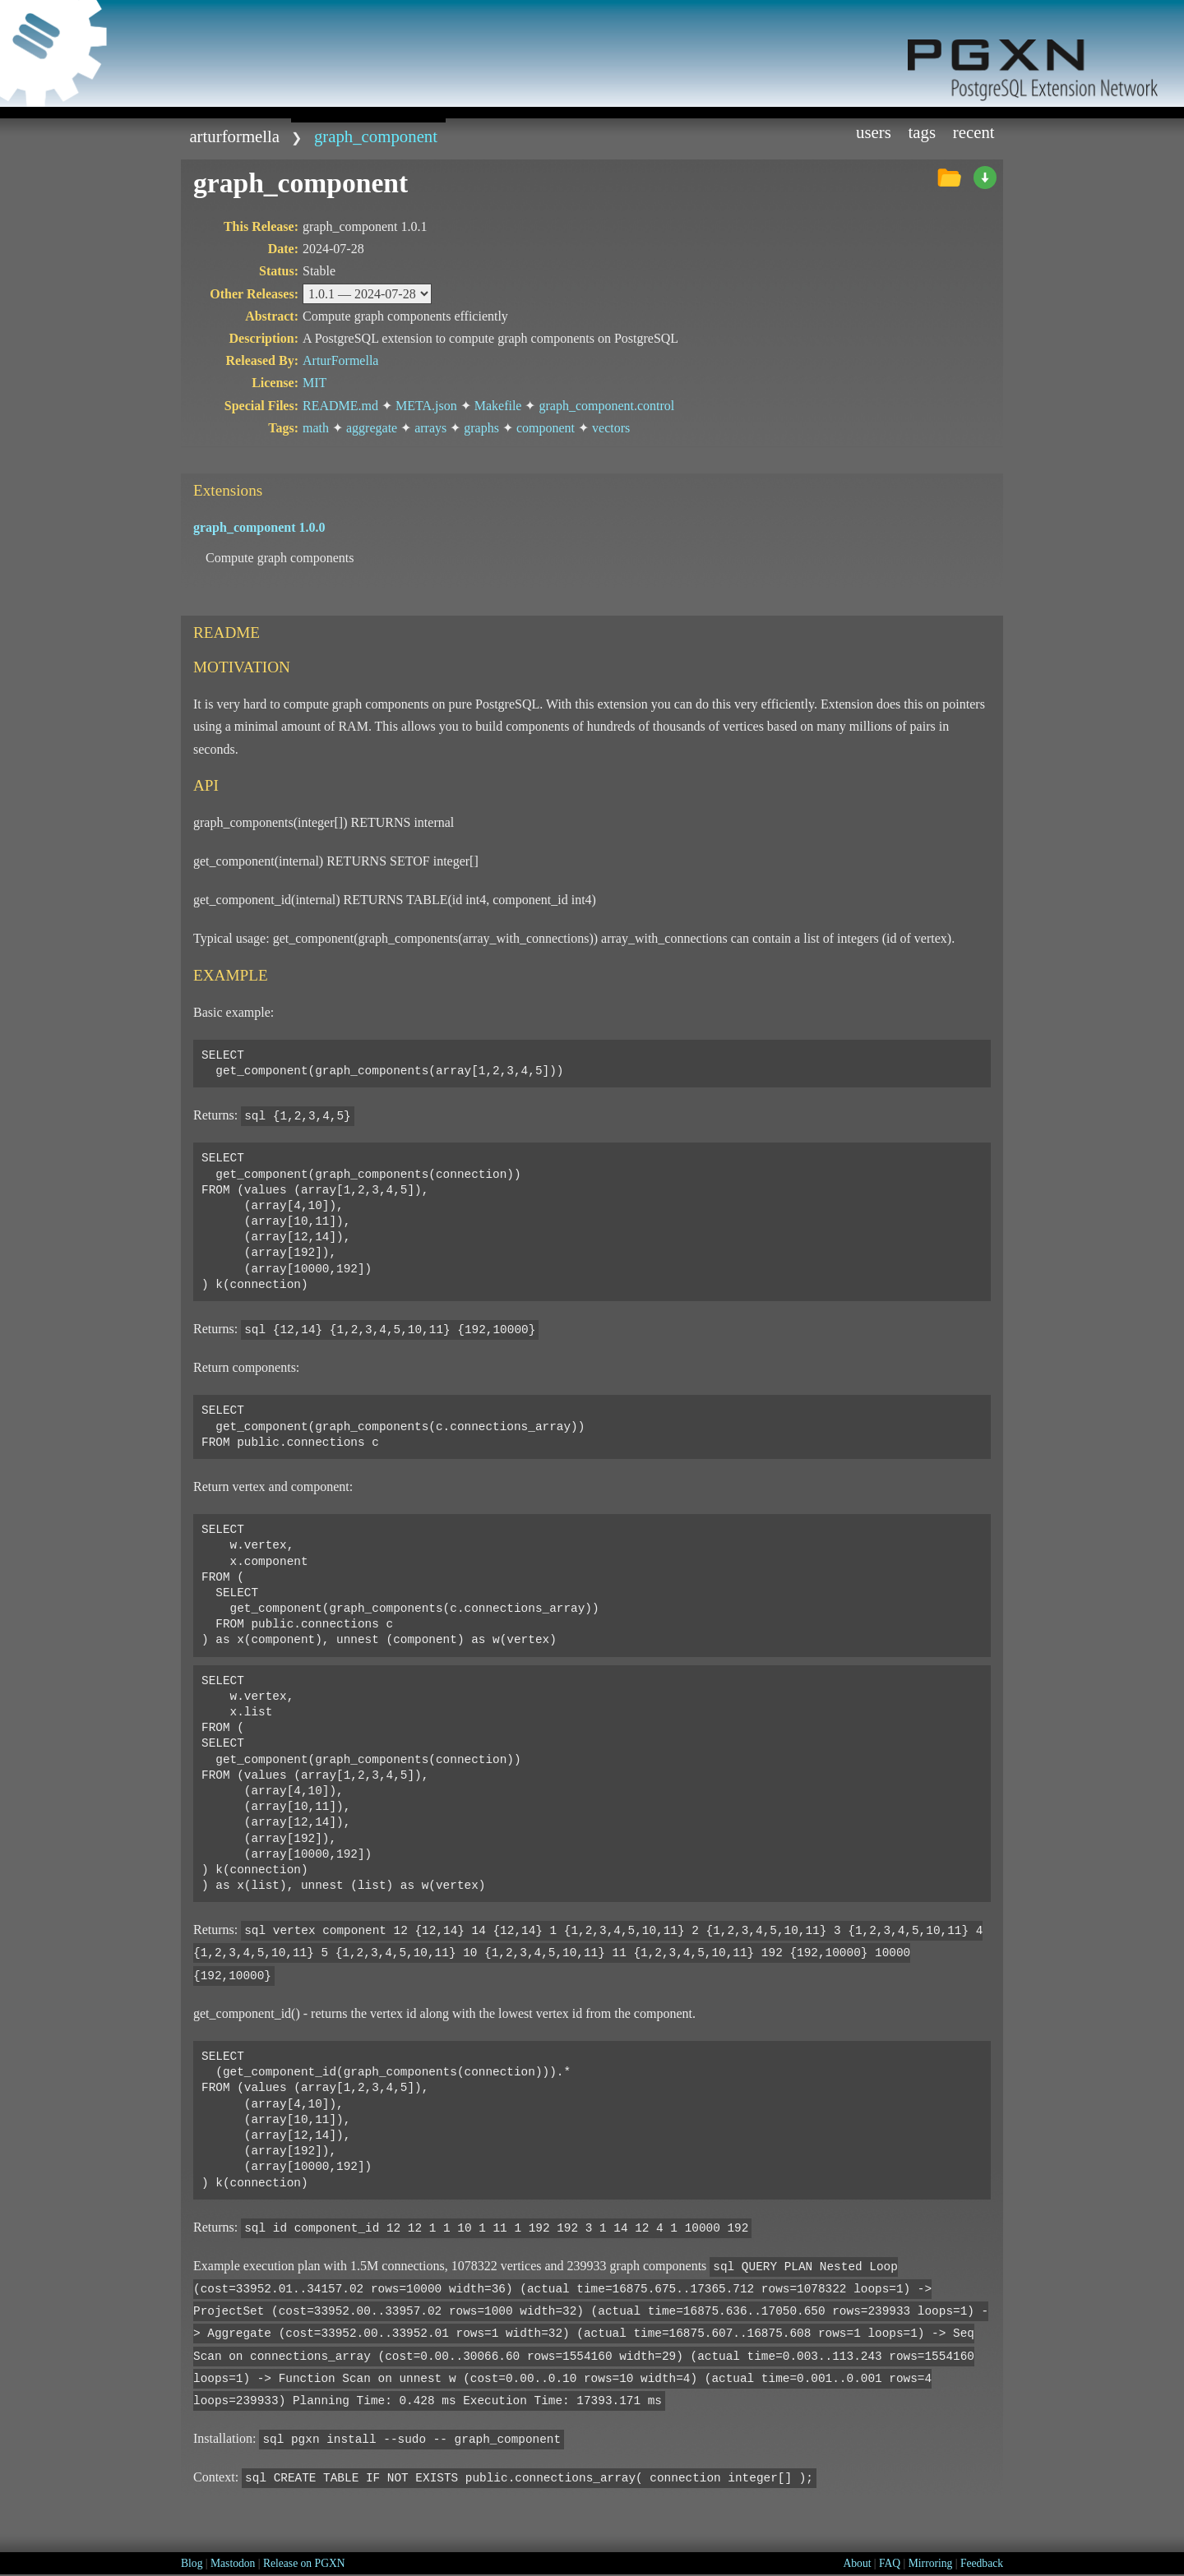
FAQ (889, 2563)
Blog (191, 2563)
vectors (611, 428)
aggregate (371, 428)
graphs (481, 428)
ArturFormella (234, 136)
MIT (314, 383)
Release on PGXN (304, 2563)
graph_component (375, 136)
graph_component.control (606, 406)
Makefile (498, 406)
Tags (923, 131)
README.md (340, 406)
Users (873, 131)
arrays (430, 428)
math (316, 428)
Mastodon (232, 2563)
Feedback (981, 2563)
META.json (426, 406)
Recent (974, 131)
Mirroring (931, 2563)
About (857, 2563)
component (545, 428)
